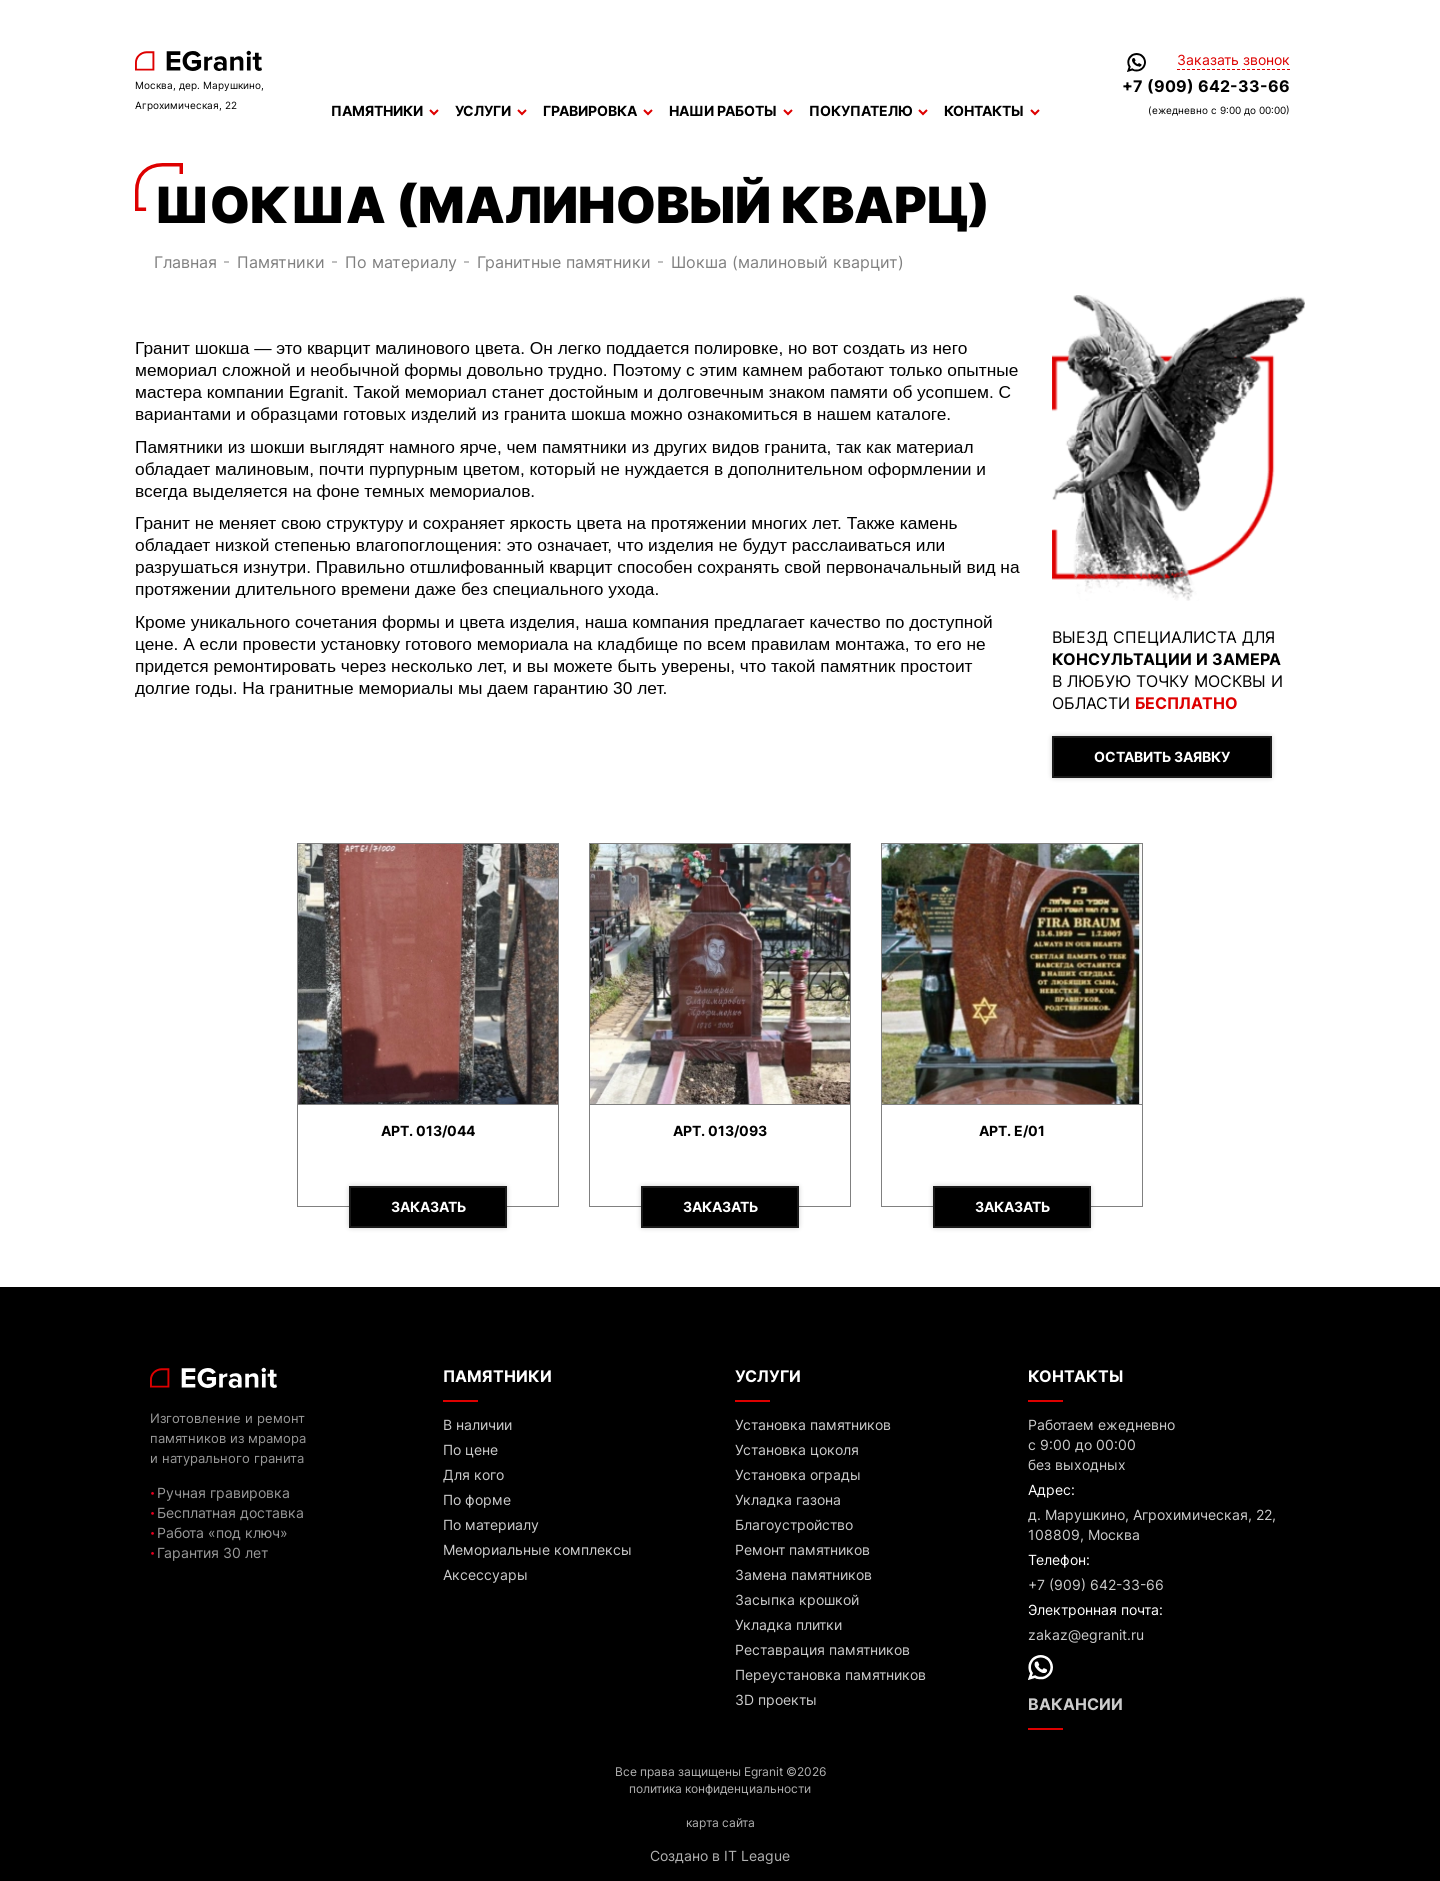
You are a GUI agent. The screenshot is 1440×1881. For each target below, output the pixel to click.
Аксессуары (485, 1574)
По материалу (401, 262)
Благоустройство (794, 1524)
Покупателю (868, 111)
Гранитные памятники (564, 262)
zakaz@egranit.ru (1086, 1634)
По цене (470, 1449)
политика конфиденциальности (720, 1788)
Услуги (491, 111)
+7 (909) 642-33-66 (1206, 86)
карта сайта (720, 1822)
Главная (185, 262)
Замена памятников (803, 1574)
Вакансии (1075, 1704)
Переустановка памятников (830, 1674)
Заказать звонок (1233, 60)
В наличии (477, 1424)
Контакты (992, 111)
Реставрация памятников (822, 1649)
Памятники (385, 111)
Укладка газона (788, 1499)
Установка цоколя (797, 1449)
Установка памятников (813, 1424)
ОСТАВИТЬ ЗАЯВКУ (1162, 756)
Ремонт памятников (802, 1549)
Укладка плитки (788, 1624)
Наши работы (731, 111)
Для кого (473, 1474)
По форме (477, 1499)
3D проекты (776, 1699)
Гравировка (598, 111)
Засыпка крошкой (797, 1599)
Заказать (428, 1206)
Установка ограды (798, 1474)
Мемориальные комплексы (537, 1549)
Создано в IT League (720, 1855)
